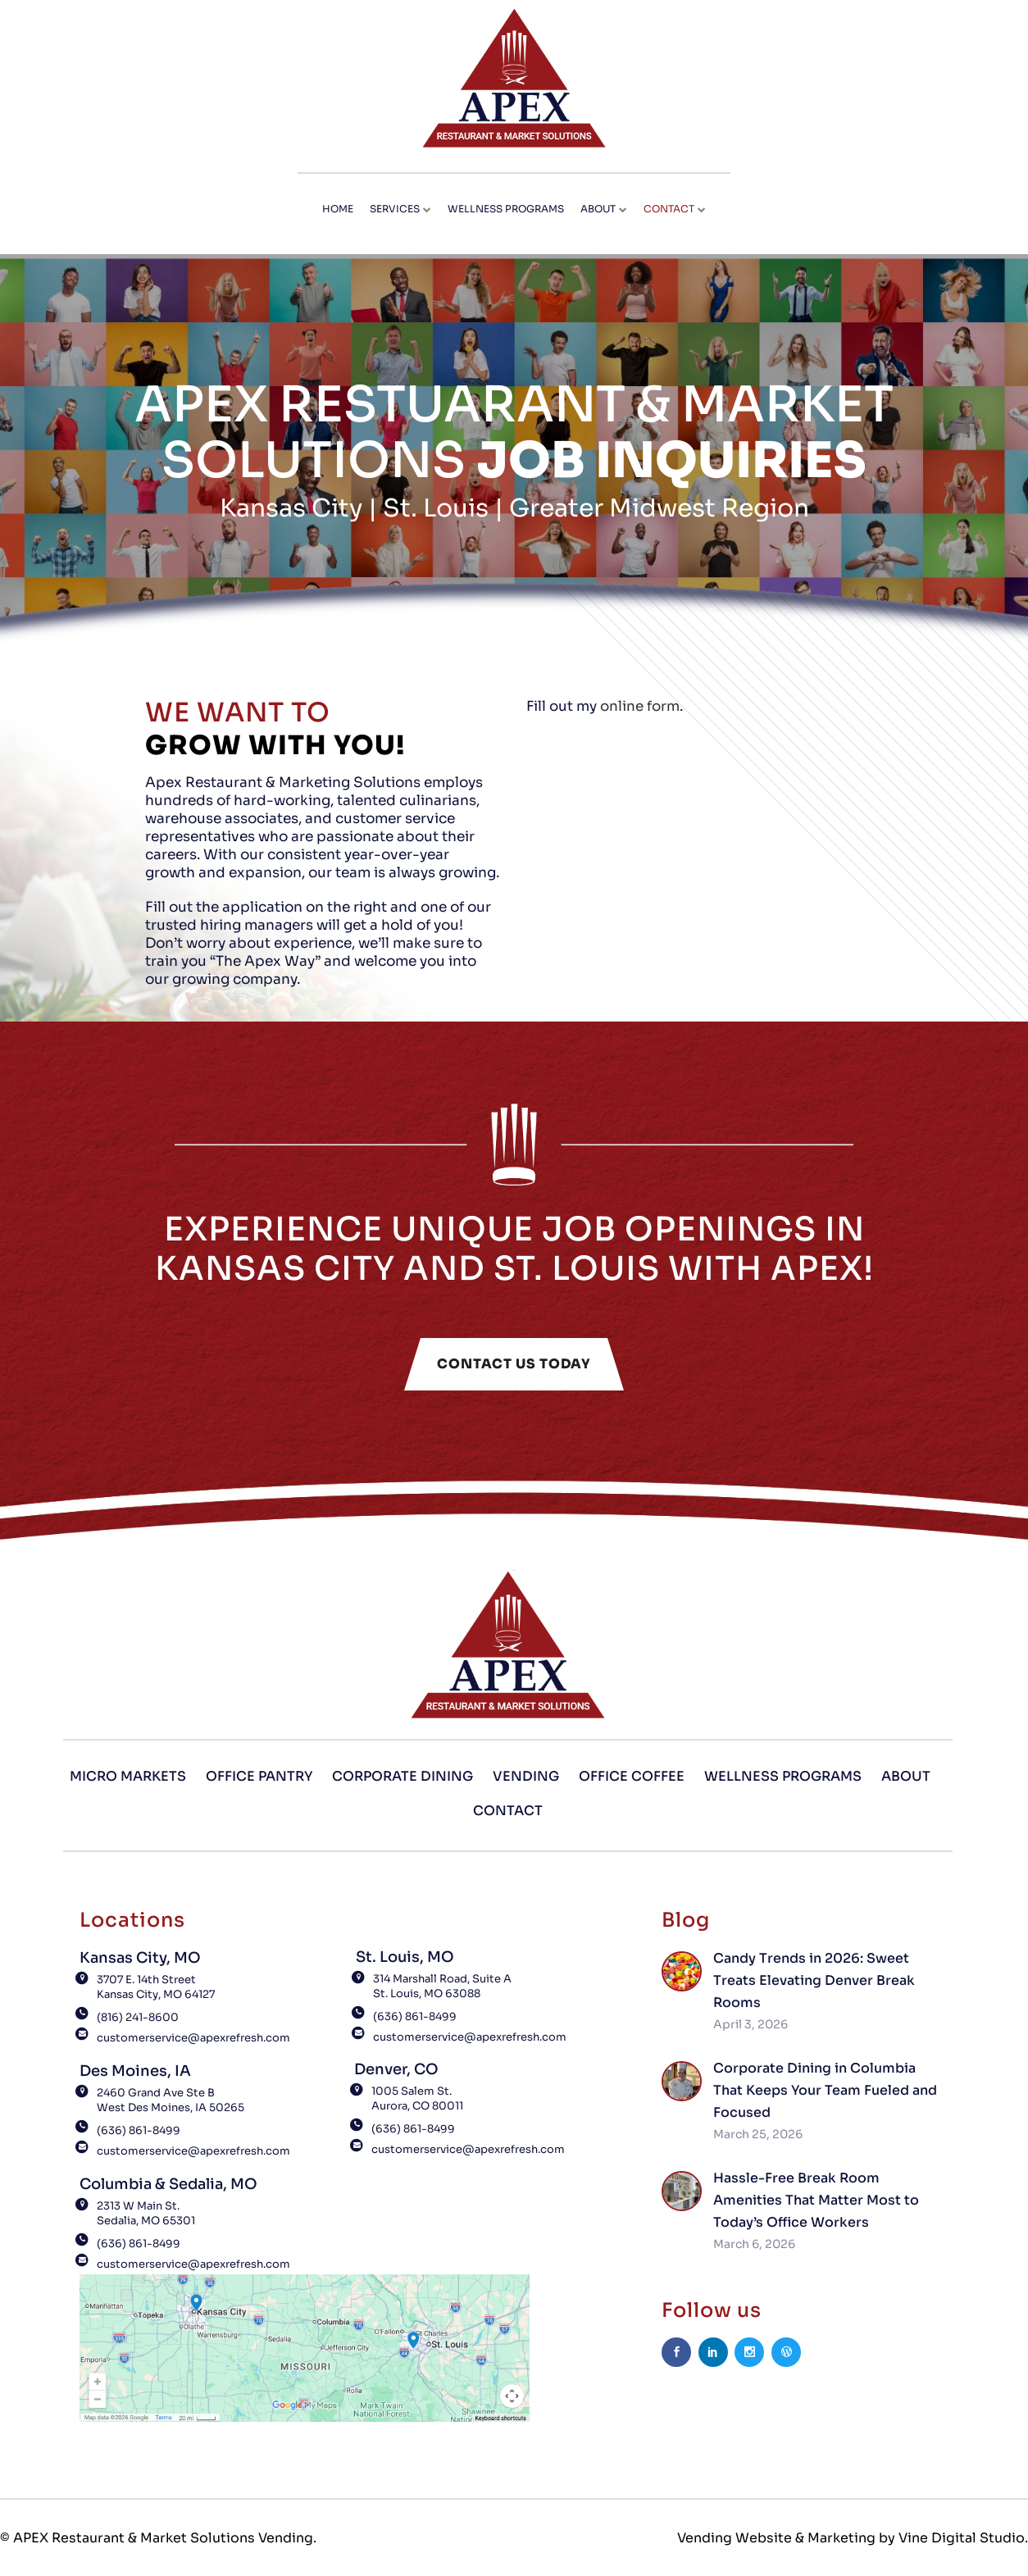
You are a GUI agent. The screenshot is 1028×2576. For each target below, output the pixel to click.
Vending (526, 1776)
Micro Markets (128, 1776)
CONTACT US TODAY (514, 1363)
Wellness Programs (783, 1776)
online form (648, 707)
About (905, 1776)
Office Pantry (259, 1776)
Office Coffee (632, 1776)
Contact (508, 1810)
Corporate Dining (402, 1776)
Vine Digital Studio (961, 2537)
